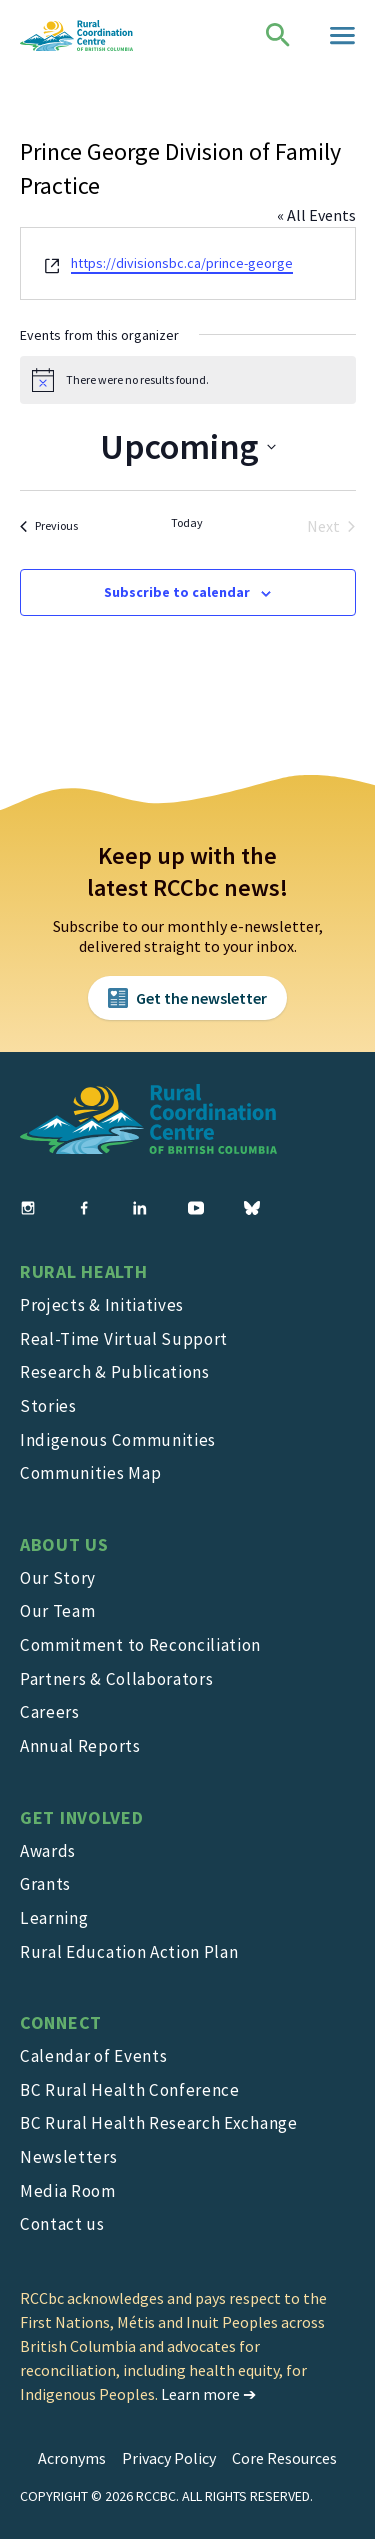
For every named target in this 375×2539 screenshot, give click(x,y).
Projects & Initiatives (102, 1305)
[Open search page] (278, 35)
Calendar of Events (93, 2056)
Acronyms (72, 2458)
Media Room (68, 2191)
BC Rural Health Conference (130, 2090)
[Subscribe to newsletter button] (187, 998)
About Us (64, 1544)
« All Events (316, 215)
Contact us (62, 2224)
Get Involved (82, 1817)
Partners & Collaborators (116, 1679)
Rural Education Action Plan (129, 1952)
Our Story (58, 1578)
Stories (48, 1406)
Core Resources (284, 2458)
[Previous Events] (49, 526)
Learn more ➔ (208, 2394)
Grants (45, 1884)
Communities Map (90, 1473)
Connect (61, 2022)
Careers (50, 1712)
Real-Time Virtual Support (124, 1339)
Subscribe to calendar (177, 592)
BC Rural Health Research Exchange (159, 2123)
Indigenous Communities (118, 1440)
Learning (54, 1918)
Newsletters (69, 2157)
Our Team (57, 1611)
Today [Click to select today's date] (187, 522)
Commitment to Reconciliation (140, 1645)
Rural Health (84, 1271)
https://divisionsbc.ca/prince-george (182, 263)
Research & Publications (115, 1372)
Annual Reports (80, 1746)
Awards (48, 1851)
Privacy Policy (169, 2458)
